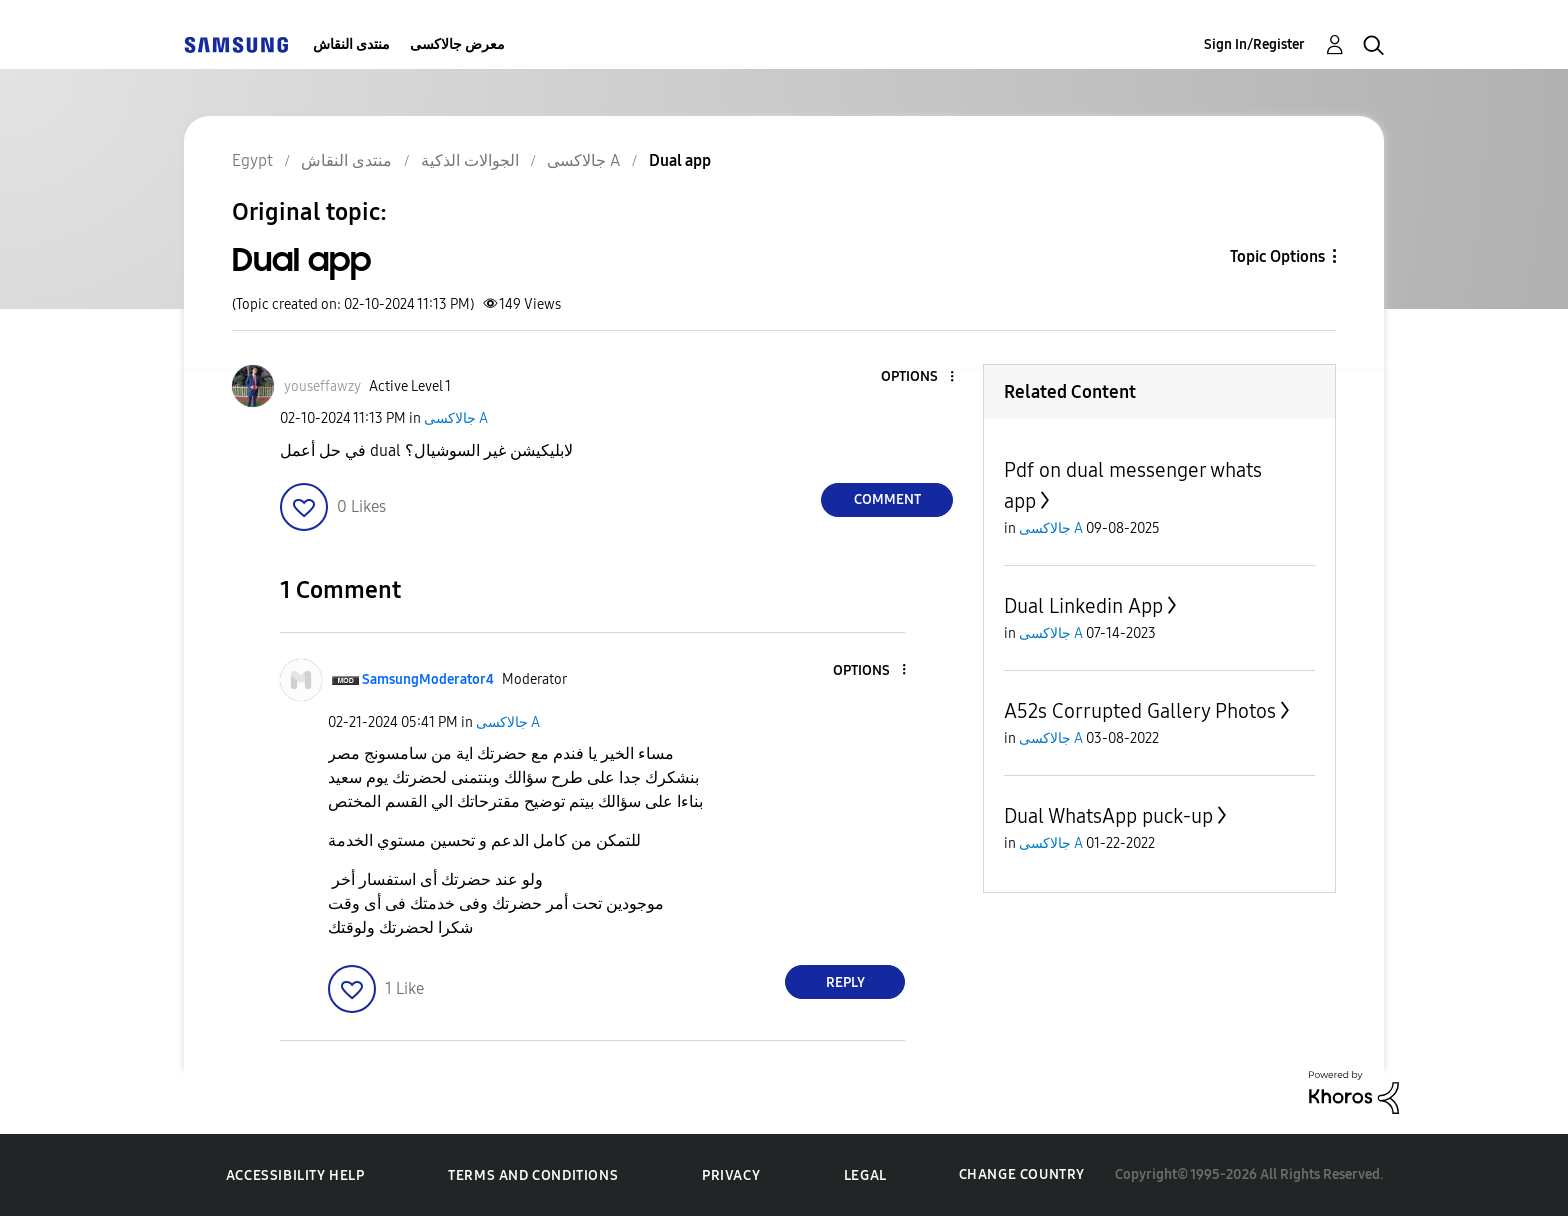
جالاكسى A (456, 418)
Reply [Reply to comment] (845, 982)
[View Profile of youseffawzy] (322, 386)
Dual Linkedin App (1083, 606)
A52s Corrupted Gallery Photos (1140, 711)
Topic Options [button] (1277, 256)
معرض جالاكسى (457, 44)
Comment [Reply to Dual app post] (887, 499)
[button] (919, 377)
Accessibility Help (295, 1175)
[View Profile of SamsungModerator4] (428, 679)
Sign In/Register (1254, 44)
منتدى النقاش (351, 44)
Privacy (731, 1175)
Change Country (1022, 1174)
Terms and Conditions (533, 1175)
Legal (865, 1175)
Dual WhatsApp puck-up (1108, 816)
